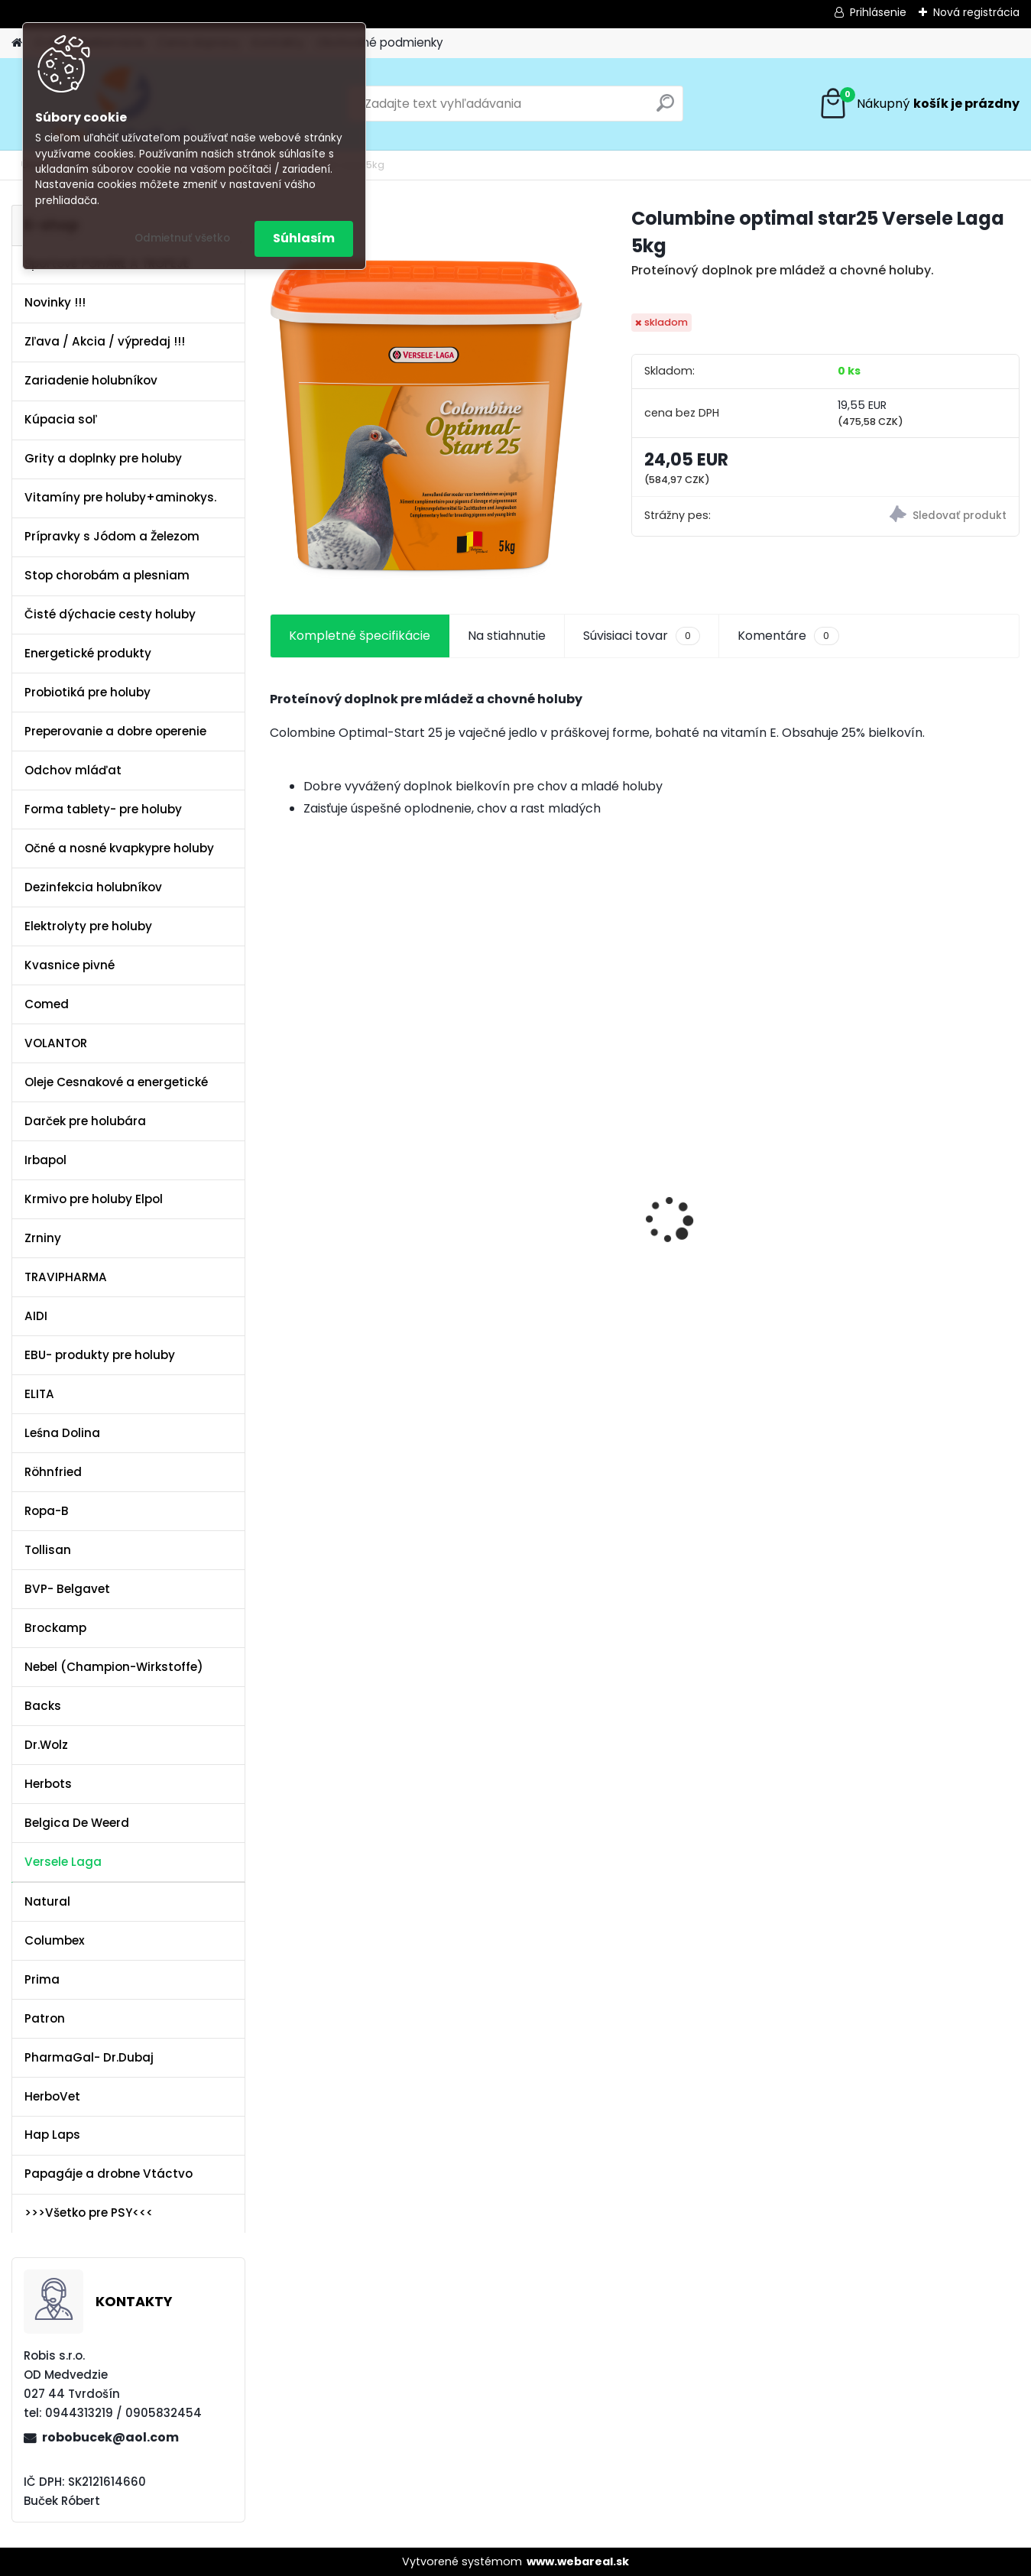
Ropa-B (46, 1511)
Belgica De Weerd (76, 1823)
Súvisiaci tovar (641, 636)
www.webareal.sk (578, 2561)
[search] (665, 109)
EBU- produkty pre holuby (99, 1355)
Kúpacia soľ (60, 419)
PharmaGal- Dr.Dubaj (89, 2057)
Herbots (48, 1784)
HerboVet (52, 2096)
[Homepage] (16, 43)
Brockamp (55, 1628)
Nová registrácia (976, 12)
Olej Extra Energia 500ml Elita (353, 1175)
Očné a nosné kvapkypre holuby (119, 848)
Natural (47, 1901)
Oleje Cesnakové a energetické (116, 1082)
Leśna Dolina (62, 1433)
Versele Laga (63, 1862)
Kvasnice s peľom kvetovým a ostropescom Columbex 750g (548, 1166)
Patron (44, 2018)
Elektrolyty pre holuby (88, 926)
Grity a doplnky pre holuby (103, 458)
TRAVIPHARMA (65, 1277)
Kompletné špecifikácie (359, 635)
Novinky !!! (55, 302)
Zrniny (42, 1238)
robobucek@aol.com (110, 2437)
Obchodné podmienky (379, 42)
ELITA (39, 1394)
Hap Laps (52, 2135)
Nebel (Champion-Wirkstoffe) (113, 1667)
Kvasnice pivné (69, 965)
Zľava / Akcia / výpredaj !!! (104, 341)
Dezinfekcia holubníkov (93, 887)
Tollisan (47, 1550)
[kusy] (309, 1443)
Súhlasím (304, 238)
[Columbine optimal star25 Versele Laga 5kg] (426, 392)
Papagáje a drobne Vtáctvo (108, 2174)
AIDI (35, 1316)
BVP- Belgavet (67, 1589)
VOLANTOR (55, 1043)
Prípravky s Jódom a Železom (111, 536)
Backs (42, 1706)
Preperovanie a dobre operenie (115, 731)
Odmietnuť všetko (182, 238)
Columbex (54, 1940)
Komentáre (788, 636)
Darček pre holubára (85, 1121)
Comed (46, 1004)
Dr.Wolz (46, 1745)
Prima (42, 1979)
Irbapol (45, 1160)
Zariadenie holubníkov (90, 380)
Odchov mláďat (73, 770)
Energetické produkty (87, 653)
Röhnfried (53, 1472)
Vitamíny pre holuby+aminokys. (120, 497)
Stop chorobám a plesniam (107, 575)
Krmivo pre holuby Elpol (93, 1199)
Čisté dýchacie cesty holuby (110, 614)
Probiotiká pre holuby (87, 692)
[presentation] (278, 1193)
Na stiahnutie (507, 635)
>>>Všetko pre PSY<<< (88, 2213)
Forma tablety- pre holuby (103, 809)
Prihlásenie (878, 12)
